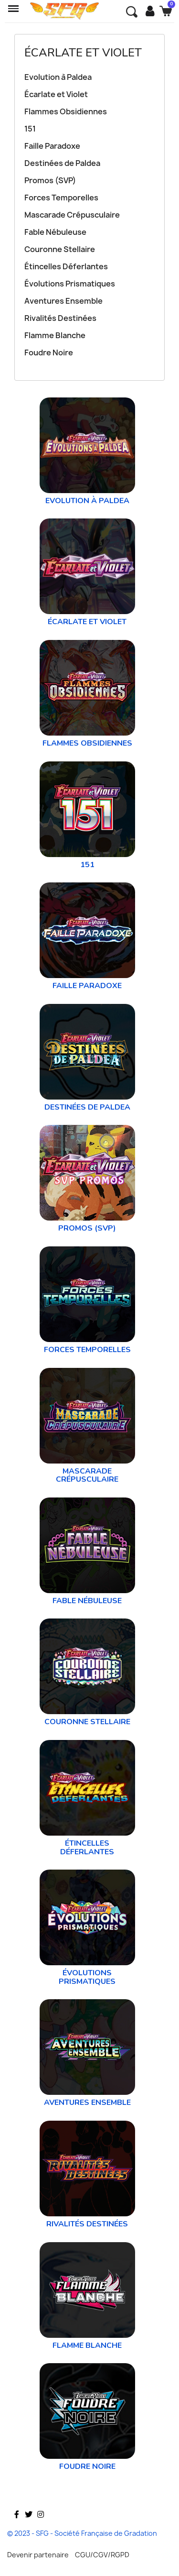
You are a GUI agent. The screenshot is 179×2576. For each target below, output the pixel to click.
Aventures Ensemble (63, 301)
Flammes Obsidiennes (65, 111)
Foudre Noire (48, 352)
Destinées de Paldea (62, 163)
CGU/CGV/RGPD (102, 2554)
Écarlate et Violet (83, 52)
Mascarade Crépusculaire (72, 214)
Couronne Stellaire (59, 249)
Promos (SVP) (50, 180)
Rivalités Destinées (60, 318)
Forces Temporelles (61, 197)
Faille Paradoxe (52, 146)
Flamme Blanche (54, 335)
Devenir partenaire (38, 2554)
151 (30, 128)
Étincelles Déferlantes (66, 266)
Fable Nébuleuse (55, 232)
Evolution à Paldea (58, 77)
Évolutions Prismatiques (69, 283)
